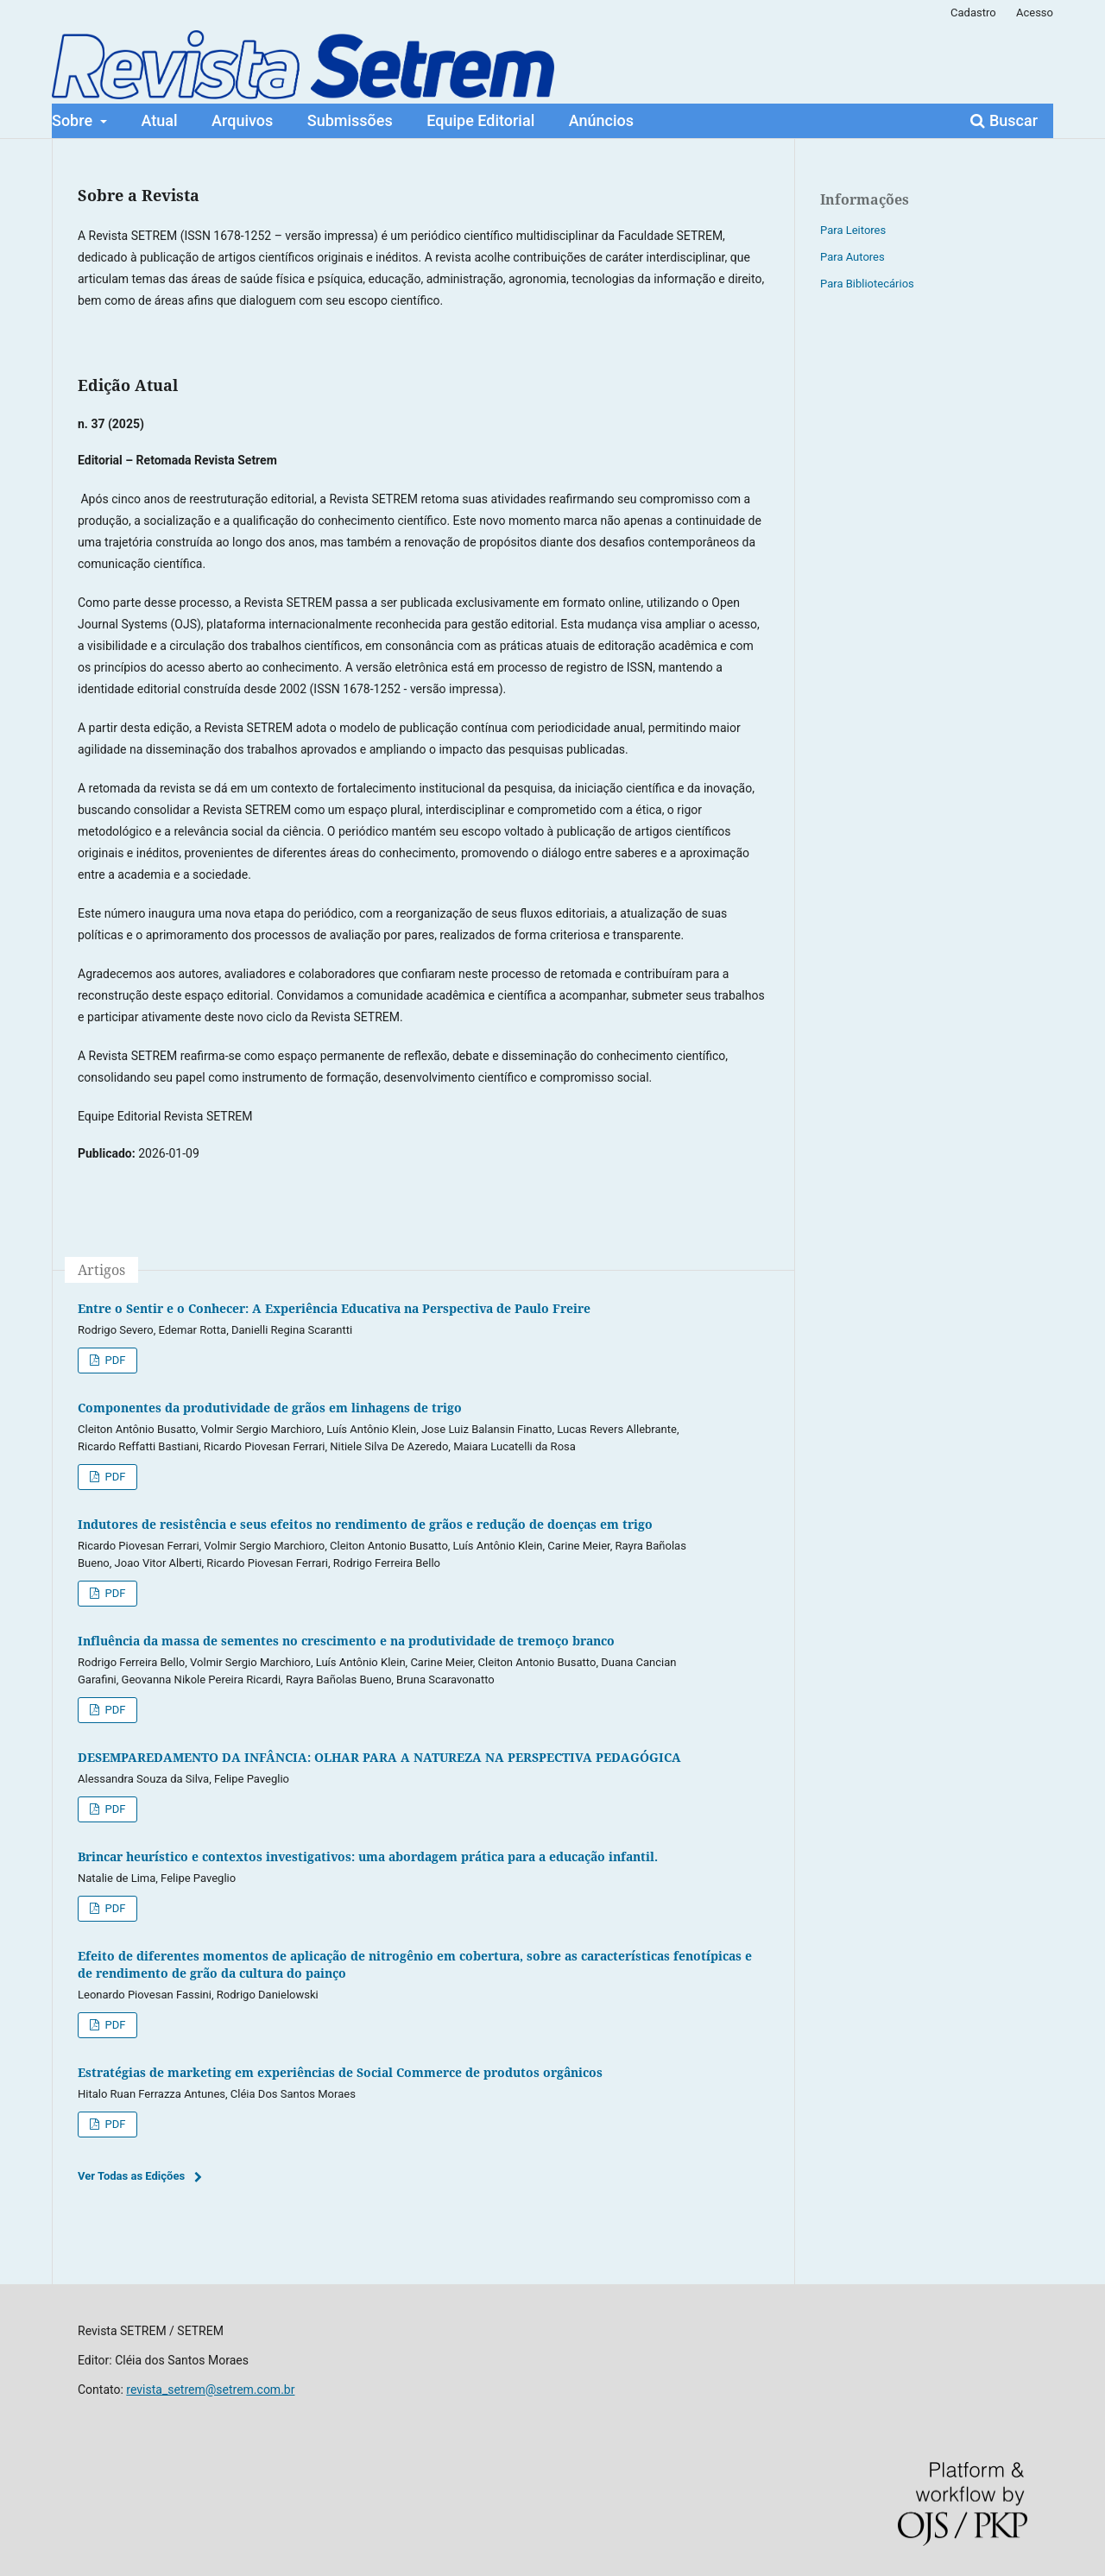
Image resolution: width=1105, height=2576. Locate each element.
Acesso (1034, 12)
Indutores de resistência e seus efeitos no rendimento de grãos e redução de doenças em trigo (365, 1524)
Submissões (350, 120)
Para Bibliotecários (867, 283)
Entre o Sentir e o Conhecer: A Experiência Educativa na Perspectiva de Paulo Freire (334, 1308)
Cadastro (973, 12)
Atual (160, 120)
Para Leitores (853, 230)
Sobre (74, 120)
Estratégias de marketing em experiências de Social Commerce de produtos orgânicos (340, 2072)
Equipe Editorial (480, 120)
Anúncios (601, 120)
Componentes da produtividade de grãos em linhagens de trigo (270, 1407)
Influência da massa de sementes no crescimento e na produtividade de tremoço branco (346, 1640)
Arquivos (242, 120)
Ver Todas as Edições (131, 2175)
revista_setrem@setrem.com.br (210, 2389)
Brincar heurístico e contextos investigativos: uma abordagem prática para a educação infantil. (368, 1856)
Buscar (1004, 120)
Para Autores (852, 256)
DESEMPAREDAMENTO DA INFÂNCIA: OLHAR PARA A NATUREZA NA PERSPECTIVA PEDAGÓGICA (379, 1757)
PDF (113, 1360)
